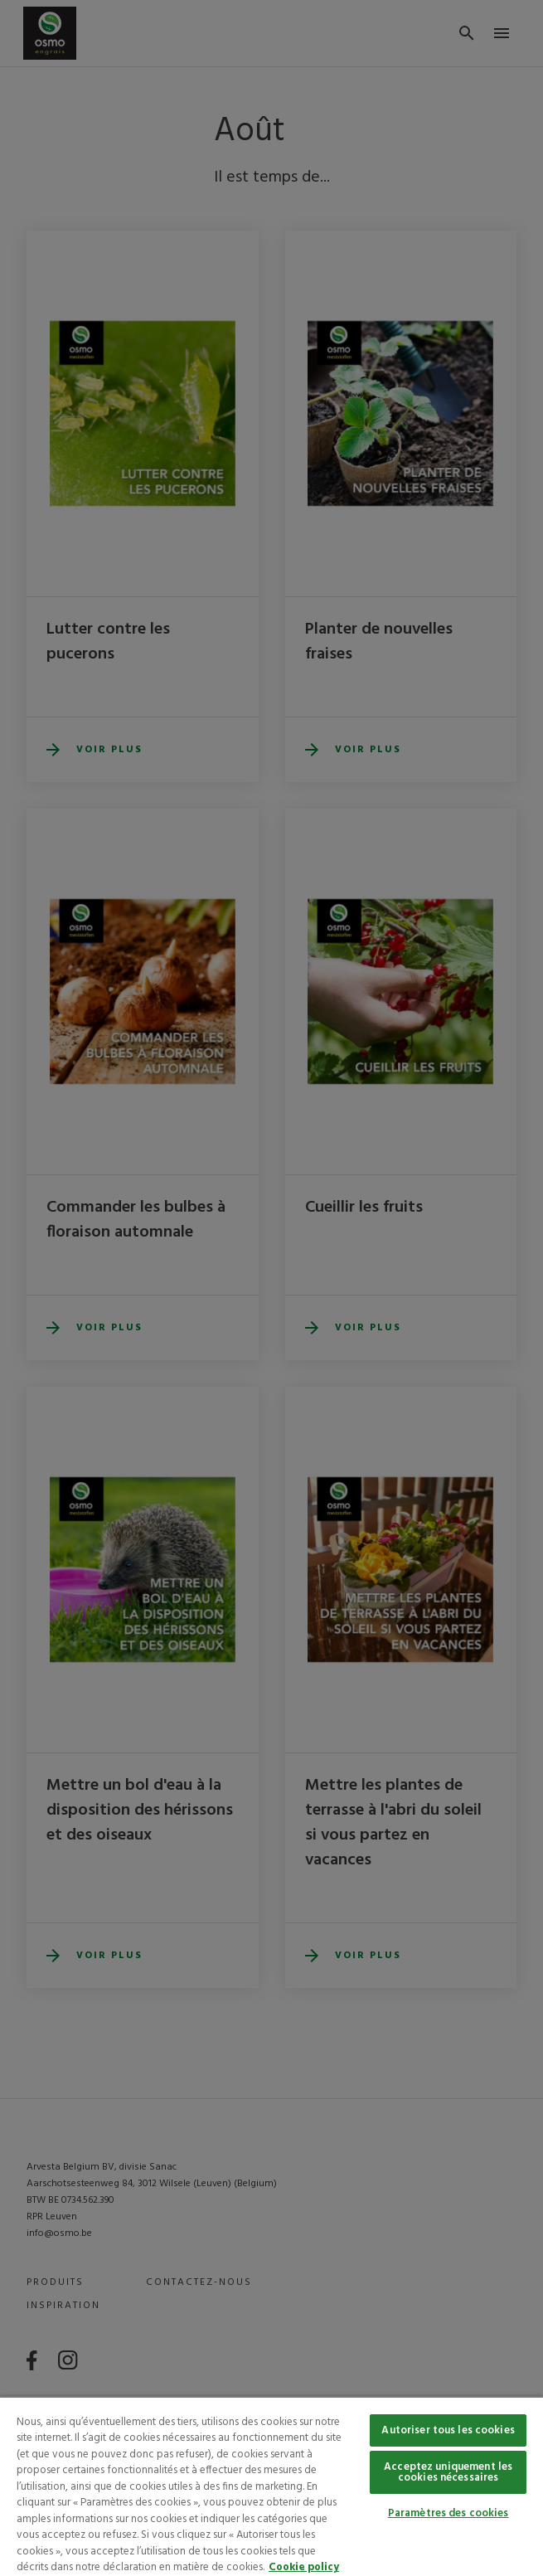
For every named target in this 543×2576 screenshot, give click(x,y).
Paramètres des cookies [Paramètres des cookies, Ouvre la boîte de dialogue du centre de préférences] (448, 2513)
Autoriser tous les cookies (447, 2430)
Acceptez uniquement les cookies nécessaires (448, 2472)
